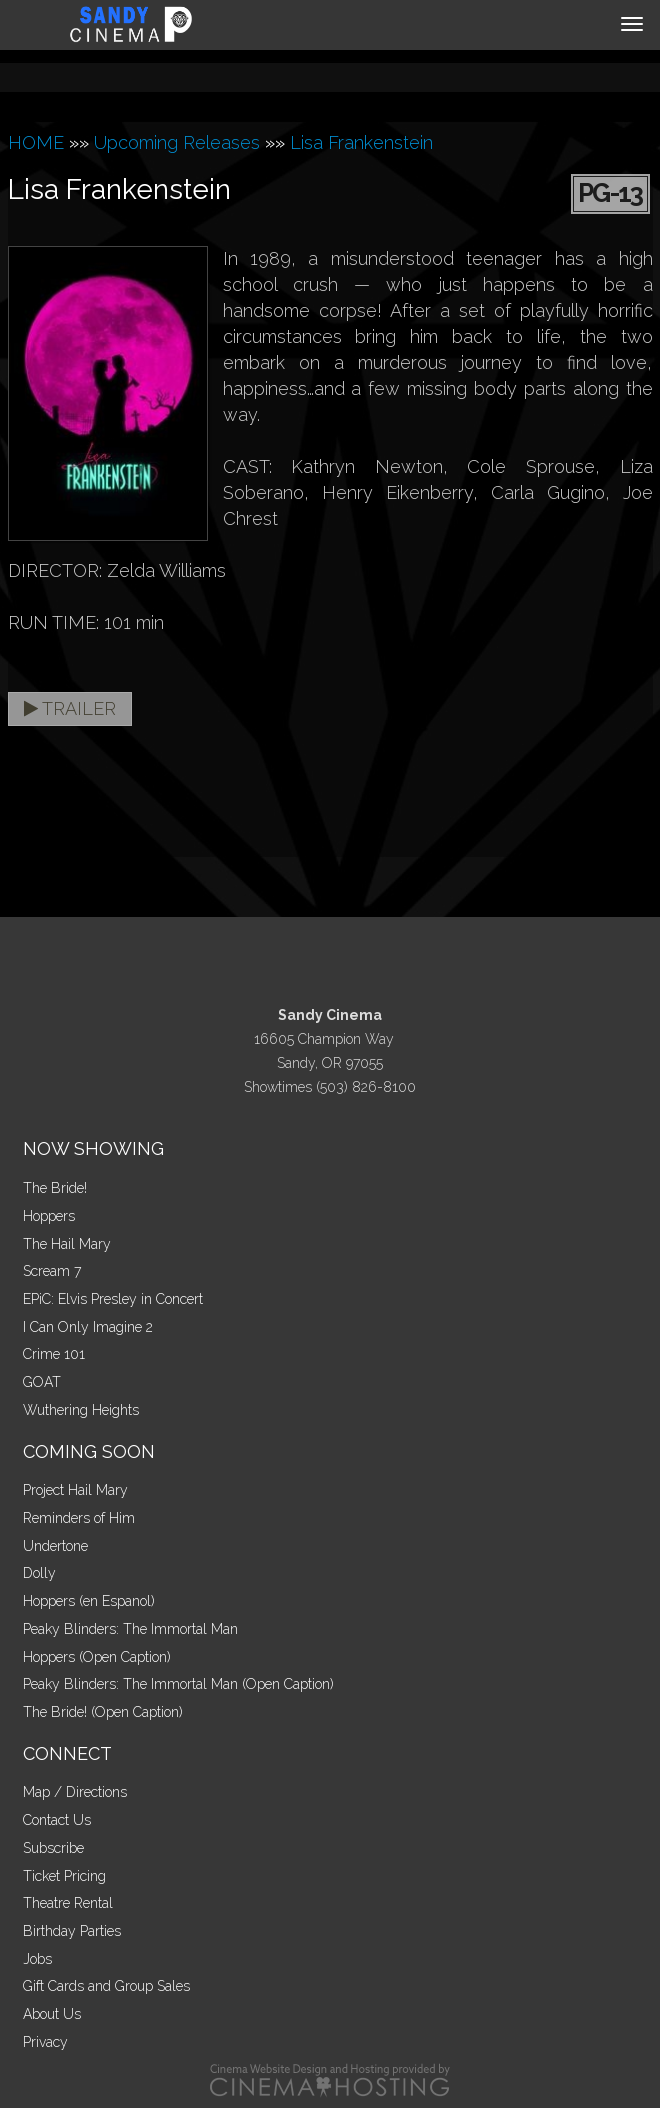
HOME (36, 142)
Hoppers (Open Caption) (97, 1657)
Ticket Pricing (64, 1876)
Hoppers (49, 1216)
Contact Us (57, 1820)
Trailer (70, 708)
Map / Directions (75, 1792)
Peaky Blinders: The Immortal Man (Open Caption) (178, 1684)
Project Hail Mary (75, 1490)
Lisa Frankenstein (361, 142)
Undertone (55, 1546)
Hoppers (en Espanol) (89, 1601)
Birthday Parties (72, 1931)
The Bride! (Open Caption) (103, 1712)
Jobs (37, 1959)
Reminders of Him (79, 1518)
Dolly (39, 1573)
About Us (52, 2014)
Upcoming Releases (177, 142)
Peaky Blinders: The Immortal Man (130, 1629)
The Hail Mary (67, 1244)
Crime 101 (54, 1354)
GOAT (42, 1382)
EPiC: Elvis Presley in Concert (113, 1299)
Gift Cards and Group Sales (106, 1986)
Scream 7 (52, 1271)
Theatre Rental (68, 1903)
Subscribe (53, 1848)
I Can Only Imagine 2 (88, 1327)
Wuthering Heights (81, 1410)
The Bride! (55, 1188)
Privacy (45, 2042)
